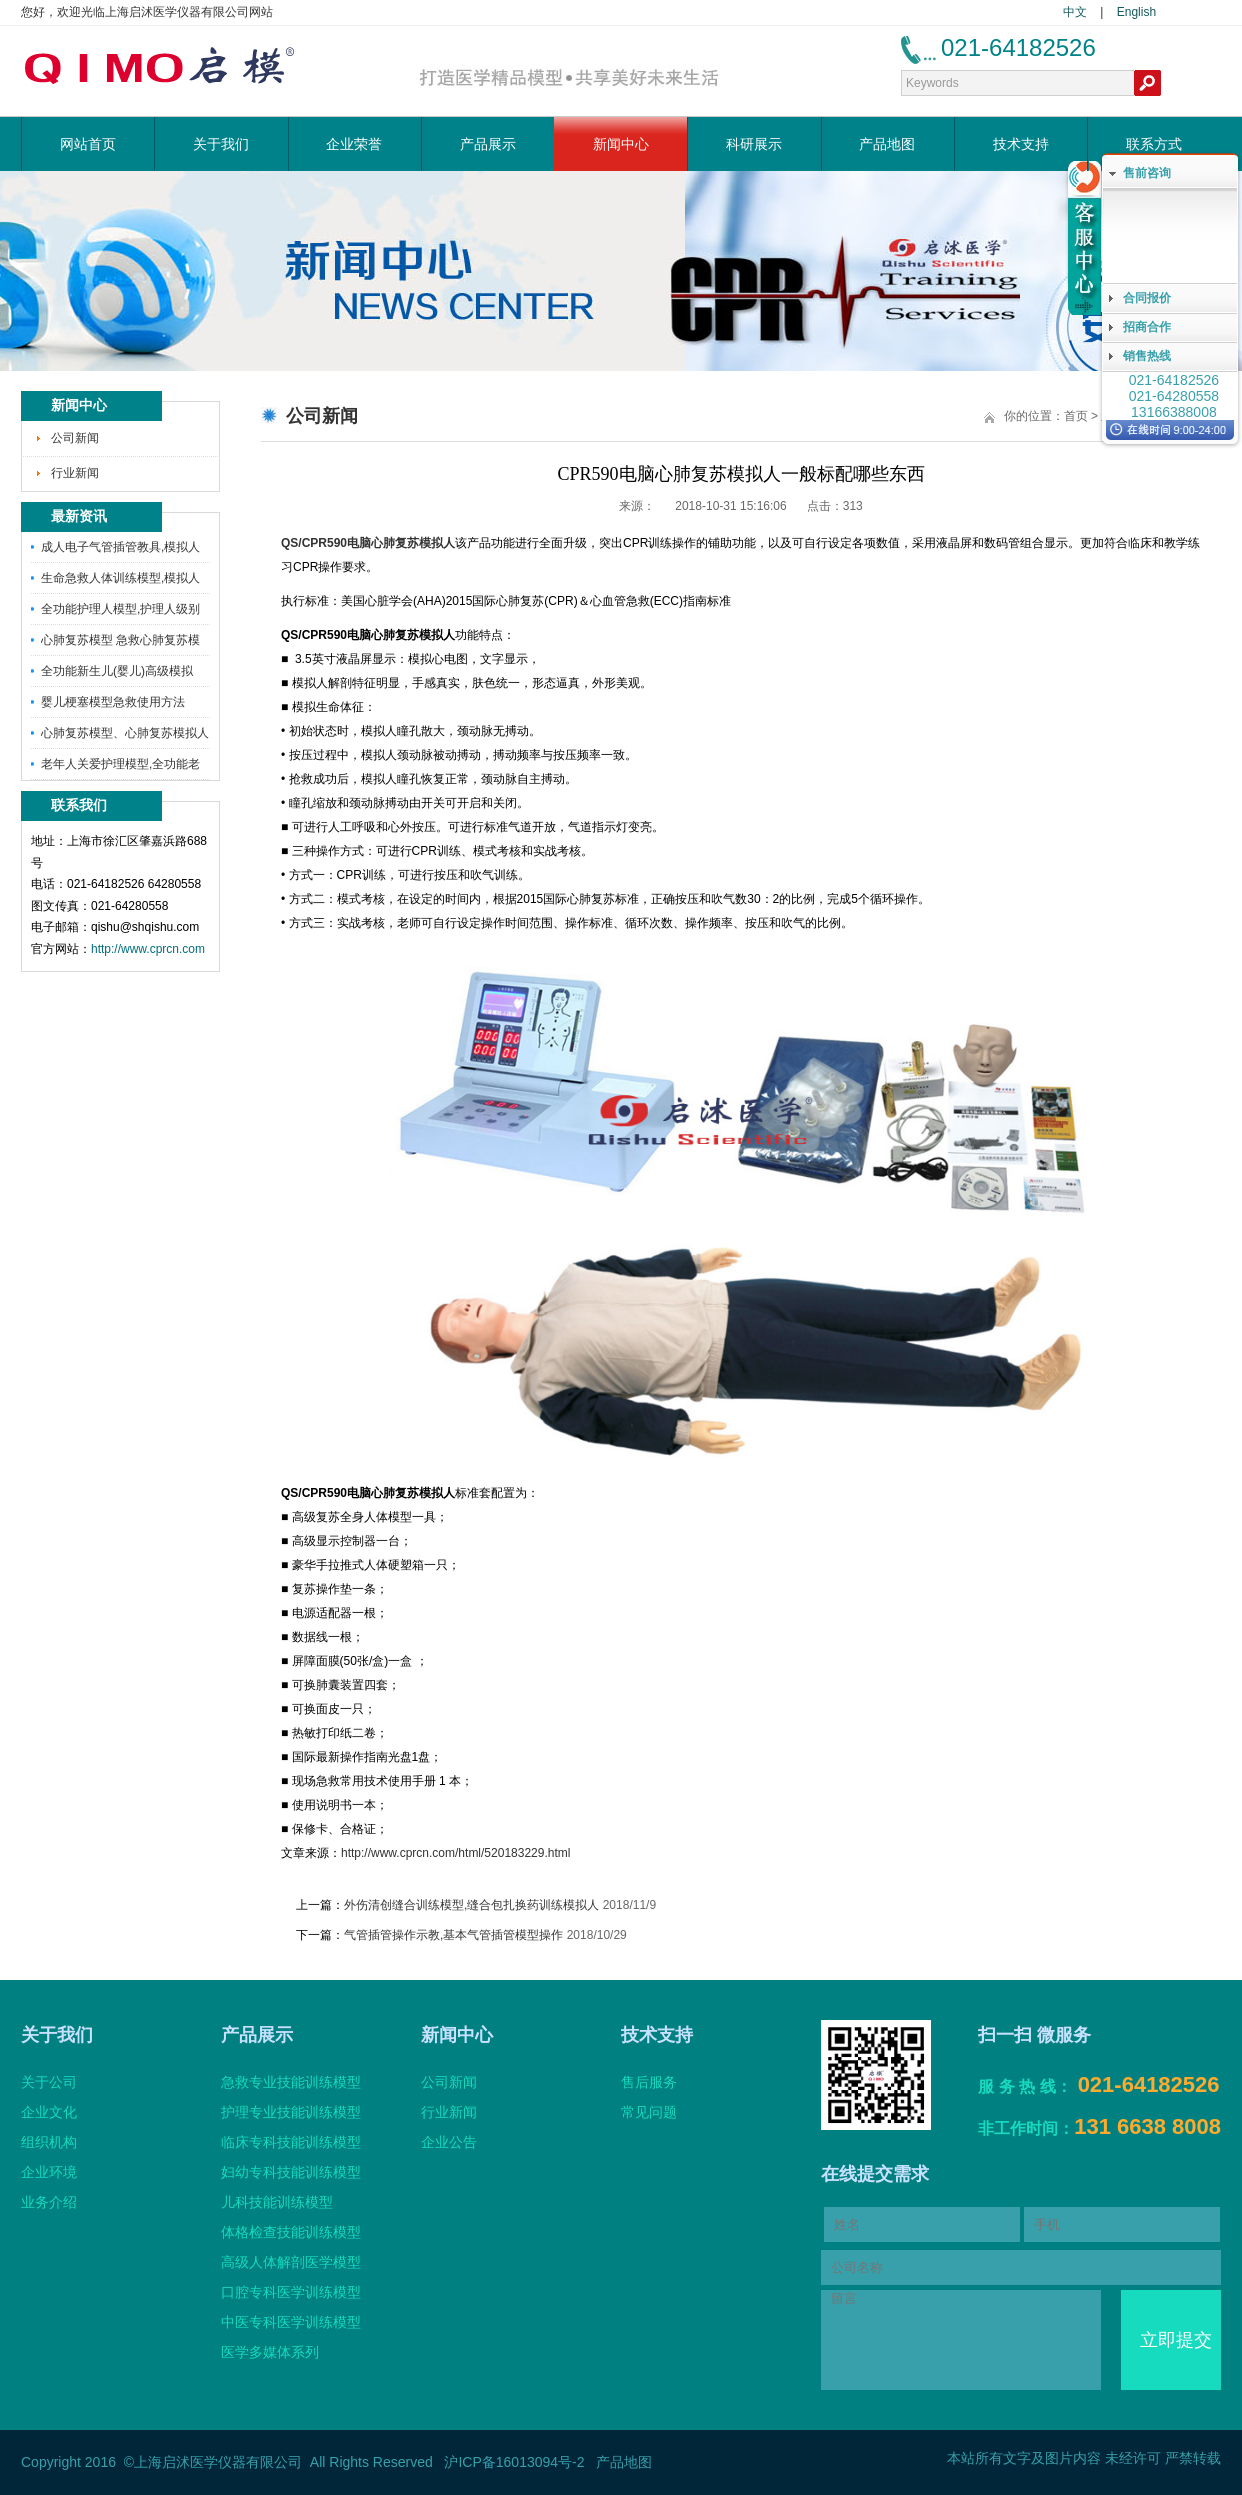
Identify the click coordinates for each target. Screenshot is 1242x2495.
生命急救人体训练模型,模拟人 (120, 578)
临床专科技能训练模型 (291, 2142)
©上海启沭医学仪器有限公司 (213, 2462)
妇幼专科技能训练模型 (291, 2172)
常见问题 (649, 2112)
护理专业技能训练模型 (291, 2112)
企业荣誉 (354, 144)
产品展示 (488, 144)
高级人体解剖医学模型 (291, 2262)
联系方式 (1154, 144)
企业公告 (449, 2142)
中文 (1075, 12)
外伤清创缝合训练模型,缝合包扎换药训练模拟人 (471, 1905)
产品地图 (887, 144)
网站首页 (88, 144)
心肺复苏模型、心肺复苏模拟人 (125, 733)
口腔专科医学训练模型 (291, 2292)
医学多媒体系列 (270, 2352)
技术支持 (1021, 144)
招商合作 (1147, 327)
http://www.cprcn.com (148, 949)
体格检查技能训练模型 (291, 2232)
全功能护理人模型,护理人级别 (120, 609)
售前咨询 (1147, 173)
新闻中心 (621, 144)
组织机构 (49, 2142)
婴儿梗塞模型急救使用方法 (113, 702)
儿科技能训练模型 (277, 2202)
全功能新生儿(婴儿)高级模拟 (117, 671)
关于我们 (221, 144)
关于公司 (49, 2082)
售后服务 (649, 2082)
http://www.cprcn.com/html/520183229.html (455, 1853)
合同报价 (1147, 298)
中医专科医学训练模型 (291, 2322)
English (1136, 12)
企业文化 (49, 2112)
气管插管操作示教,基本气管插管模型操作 (453, 1935)
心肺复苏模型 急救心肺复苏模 (120, 640)
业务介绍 (49, 2202)
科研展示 (754, 144)
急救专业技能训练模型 (291, 2082)
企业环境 (49, 2172)
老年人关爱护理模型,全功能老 (120, 764)
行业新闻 (75, 473)
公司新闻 (75, 438)
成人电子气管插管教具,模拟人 (120, 547)
